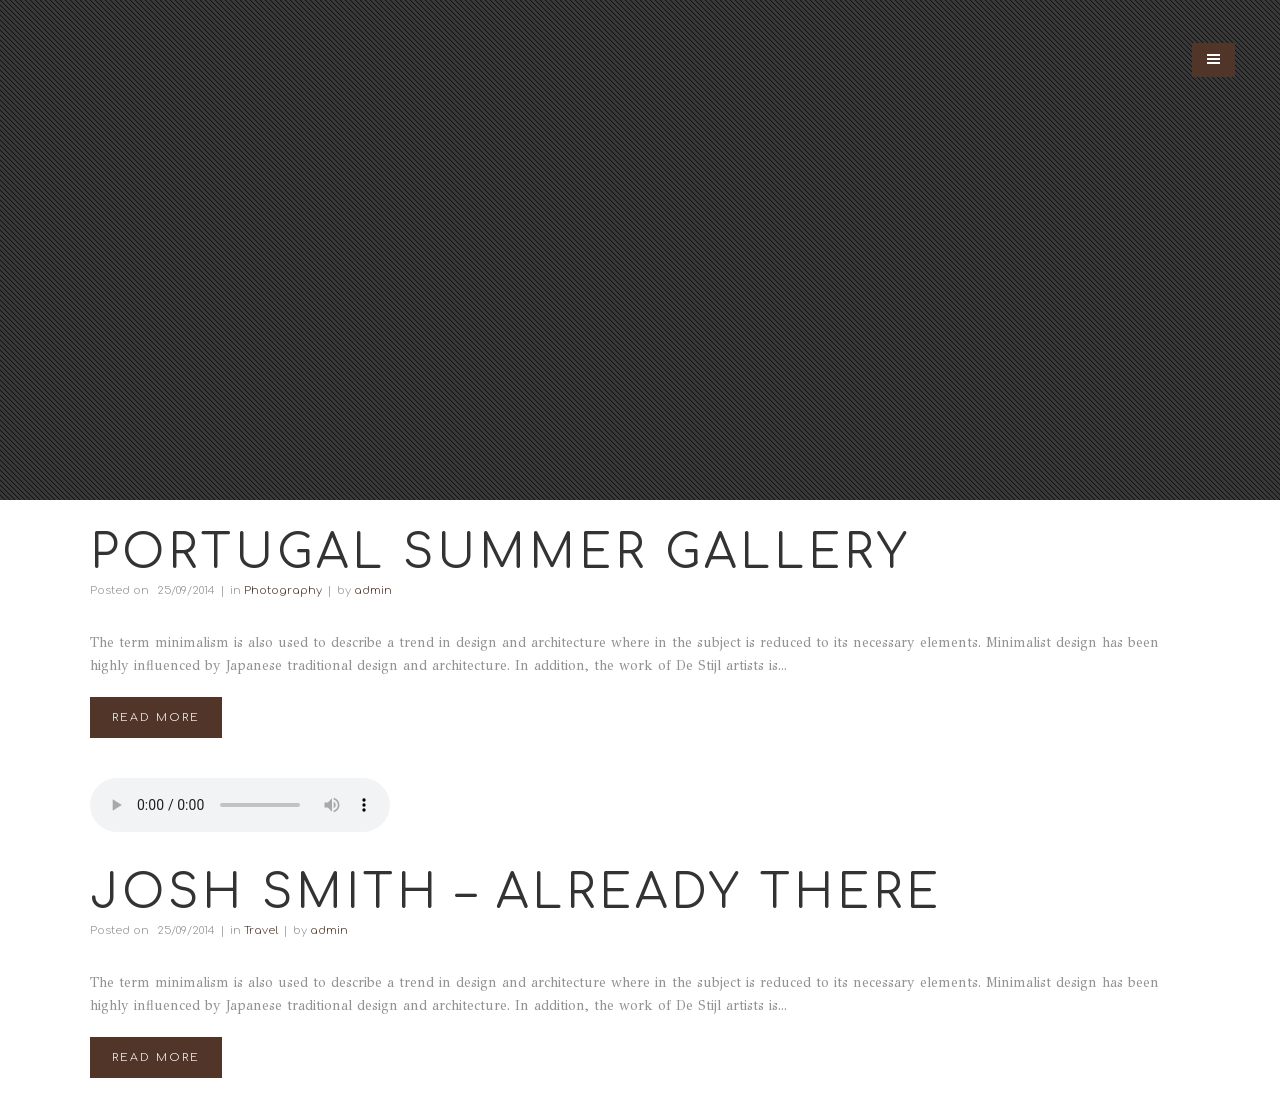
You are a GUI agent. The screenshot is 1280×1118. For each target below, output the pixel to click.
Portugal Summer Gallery (500, 553)
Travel (261, 930)
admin (373, 590)
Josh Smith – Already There (516, 893)
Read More (156, 717)
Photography (283, 590)
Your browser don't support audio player (240, 805)
